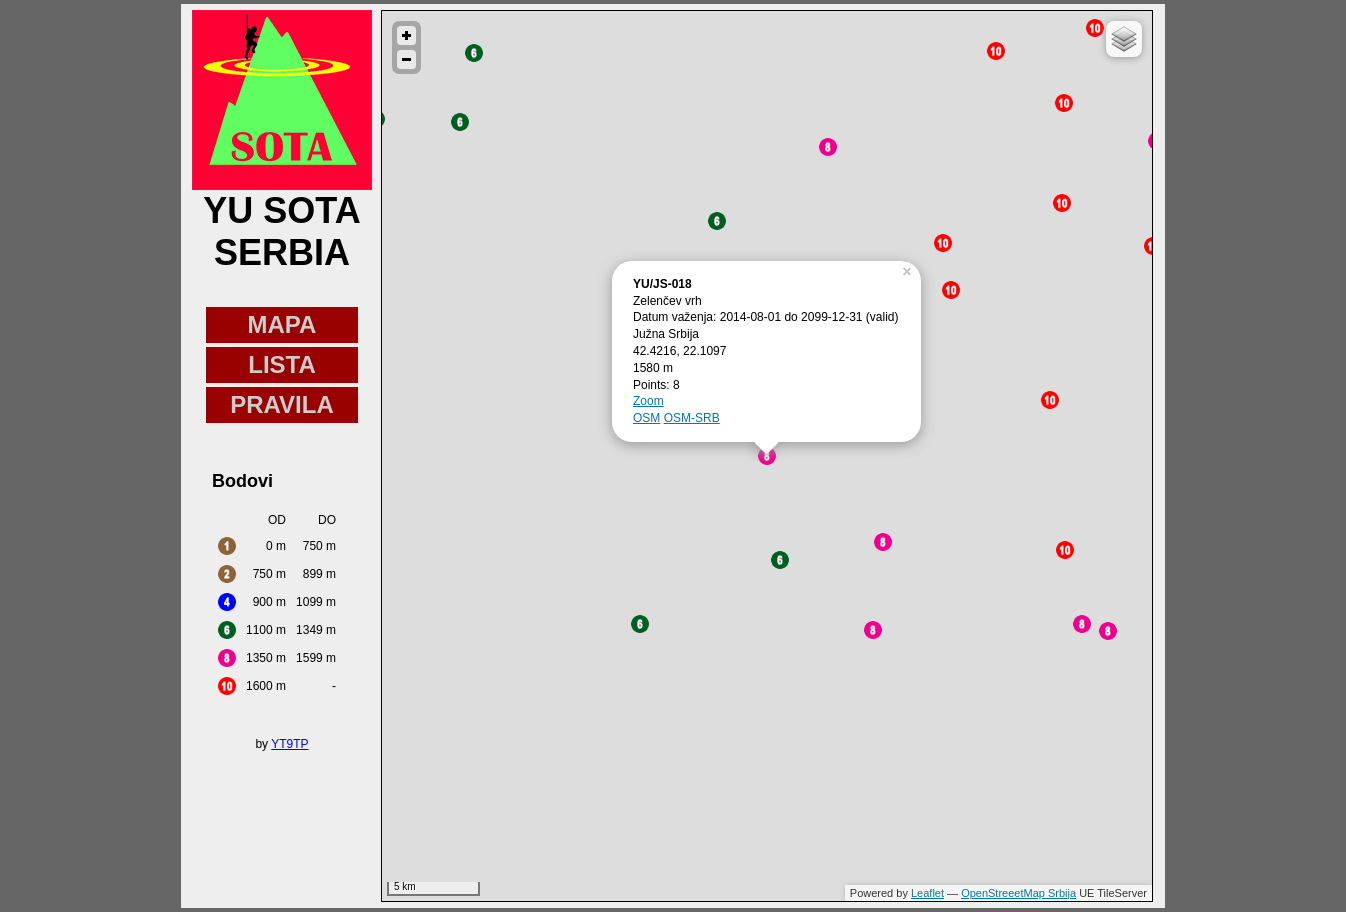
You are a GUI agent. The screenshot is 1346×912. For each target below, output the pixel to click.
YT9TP (289, 744)
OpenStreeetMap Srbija (1018, 893)
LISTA (282, 364)
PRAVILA (282, 404)
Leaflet (927, 893)
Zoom (648, 401)
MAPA (282, 324)
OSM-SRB (692, 418)
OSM (646, 418)
